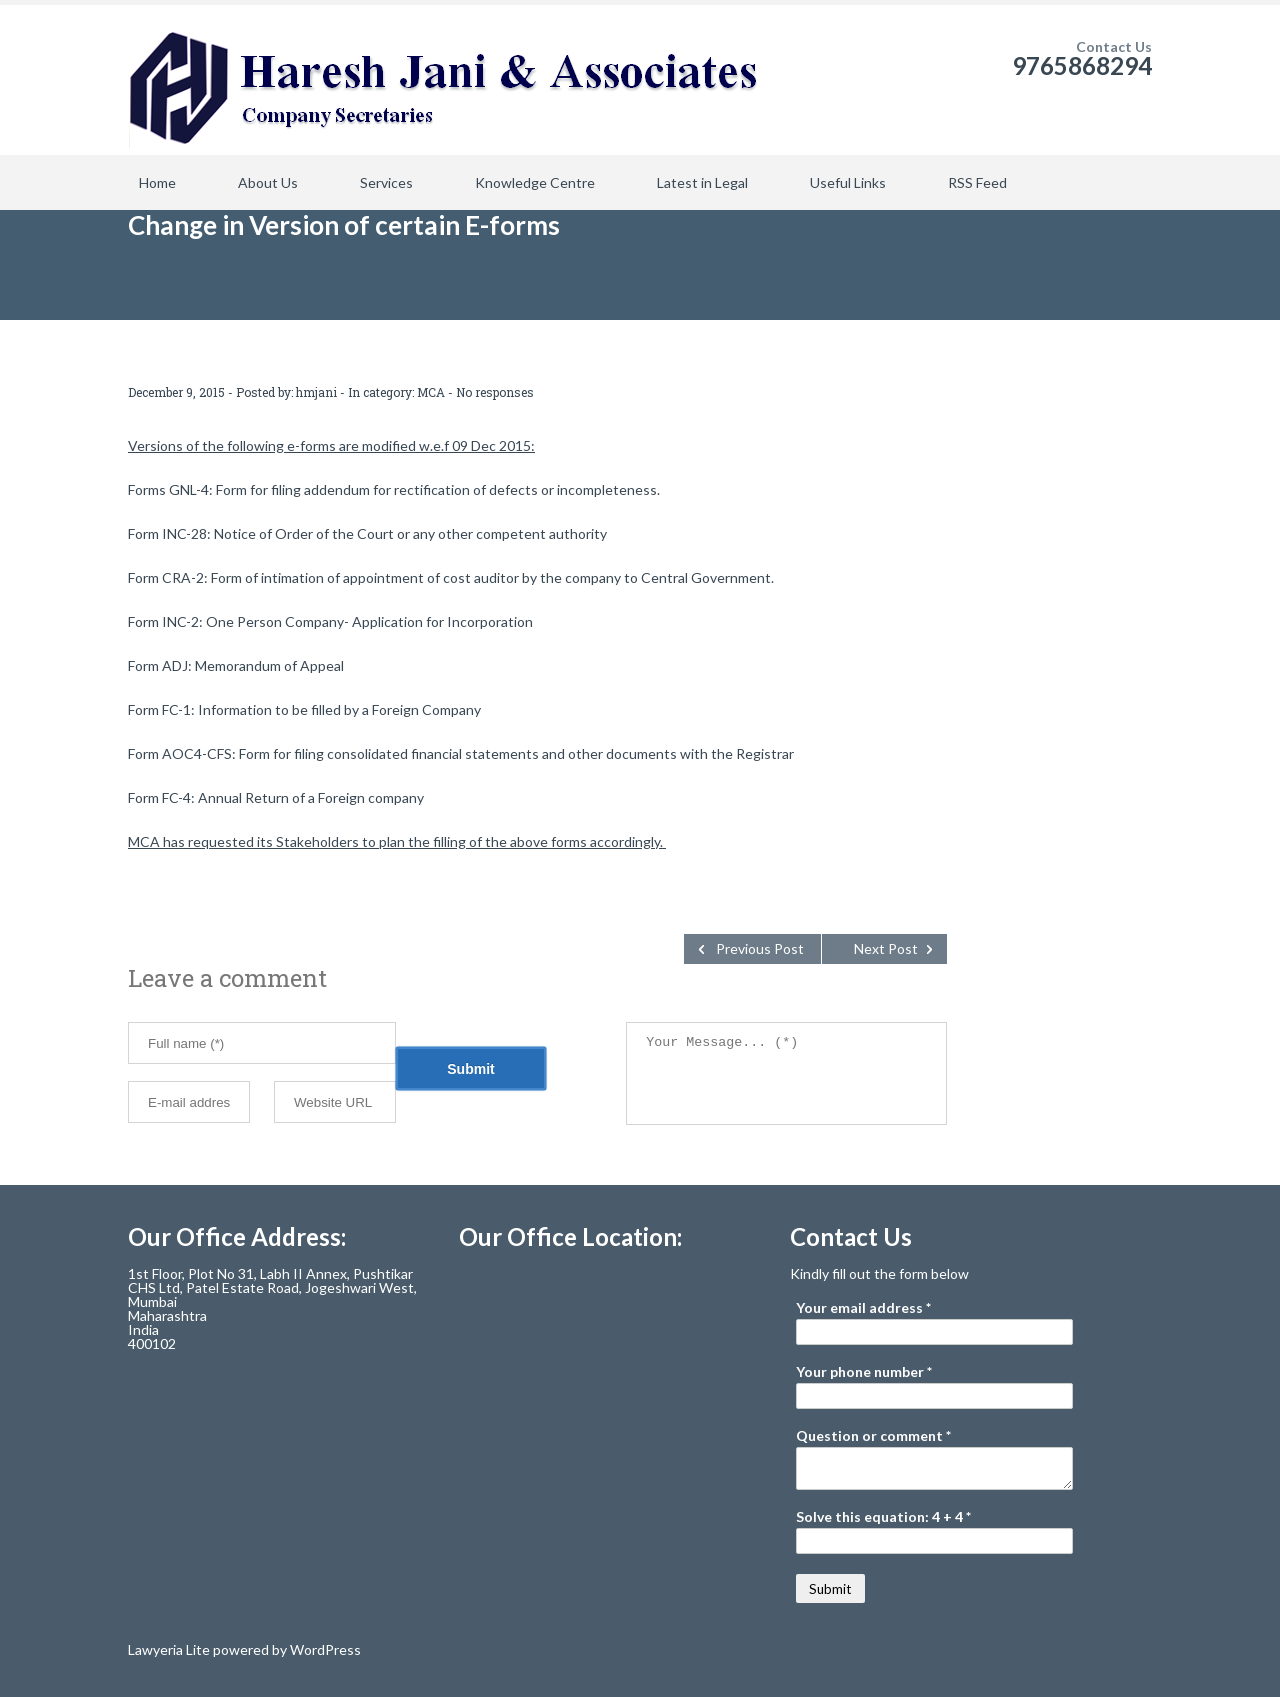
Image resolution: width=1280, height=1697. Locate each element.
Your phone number (864, 1372)
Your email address (863, 1308)
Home (157, 182)
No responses (495, 392)
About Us (268, 182)
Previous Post (760, 948)
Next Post (886, 948)
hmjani (316, 392)
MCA (431, 392)
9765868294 (1082, 65)
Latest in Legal (702, 182)
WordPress (324, 1649)
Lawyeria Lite (170, 1649)
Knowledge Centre (535, 182)
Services (386, 182)
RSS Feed (977, 182)
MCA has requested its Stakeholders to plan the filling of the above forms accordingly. (397, 841)
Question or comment (873, 1436)
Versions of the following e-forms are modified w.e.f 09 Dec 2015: (331, 445)
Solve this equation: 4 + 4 (883, 1517)
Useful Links (848, 182)
